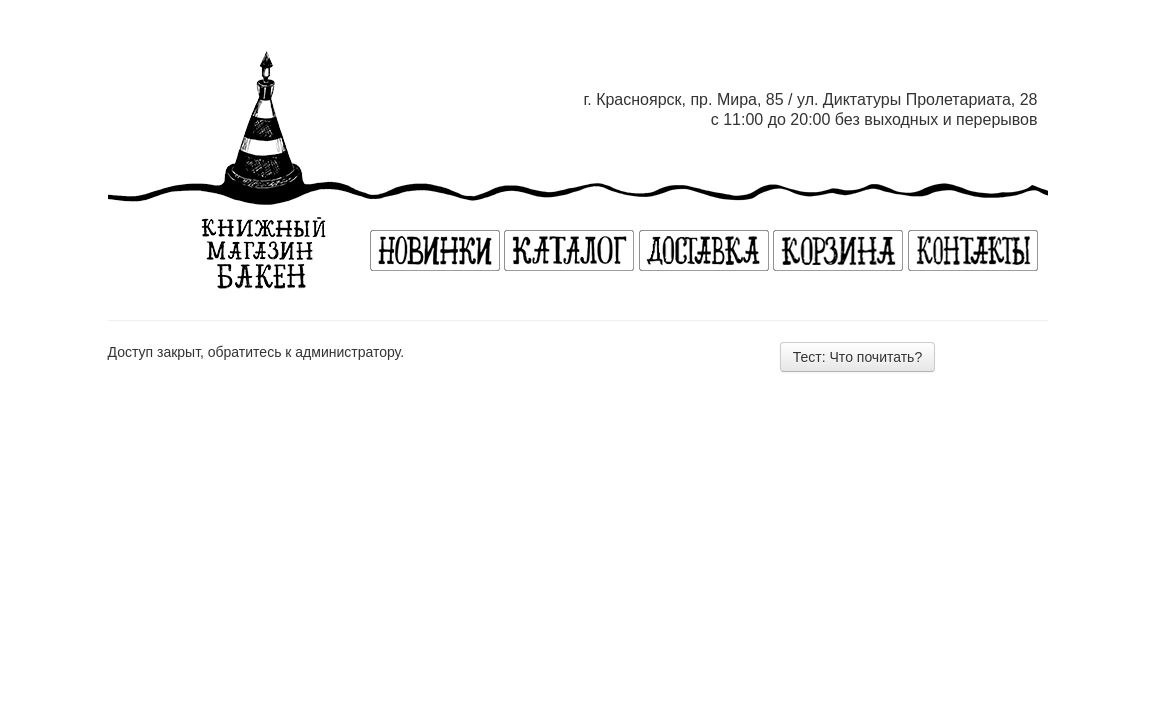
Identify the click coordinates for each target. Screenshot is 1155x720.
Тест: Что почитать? (857, 357)
